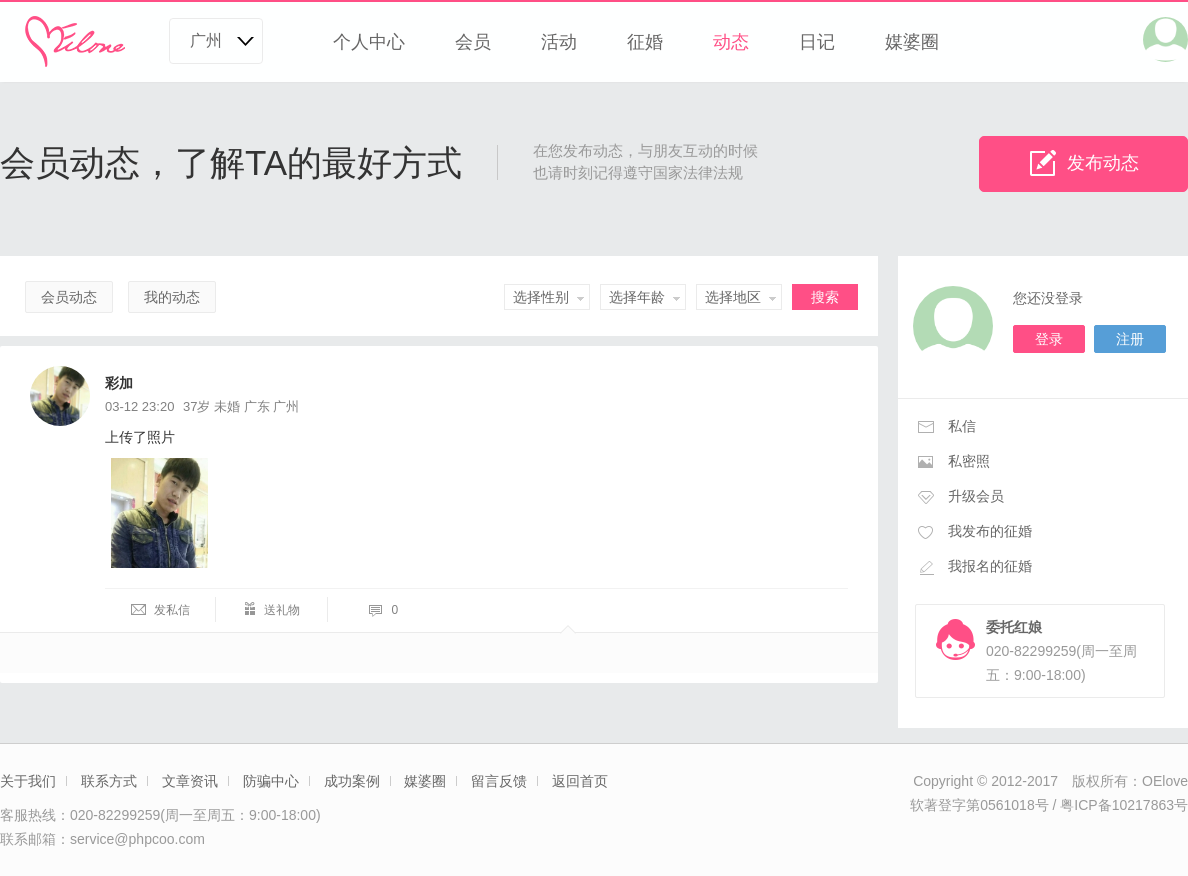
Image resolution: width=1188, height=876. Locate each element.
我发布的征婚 (990, 531)
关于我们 (28, 781)
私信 (962, 426)
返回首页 (580, 781)
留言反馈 (499, 781)
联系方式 (109, 781)
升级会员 (976, 496)
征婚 (645, 42)
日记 (817, 42)
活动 (559, 42)
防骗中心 (271, 781)
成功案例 (352, 781)
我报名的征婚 (990, 566)
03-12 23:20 (139, 406)
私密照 (969, 461)
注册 (1130, 339)
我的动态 (172, 297)
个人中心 (369, 42)
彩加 (119, 383)
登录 (1049, 339)
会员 (473, 42)
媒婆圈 (912, 42)
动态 (731, 42)
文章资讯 (190, 781)
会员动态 (69, 297)
